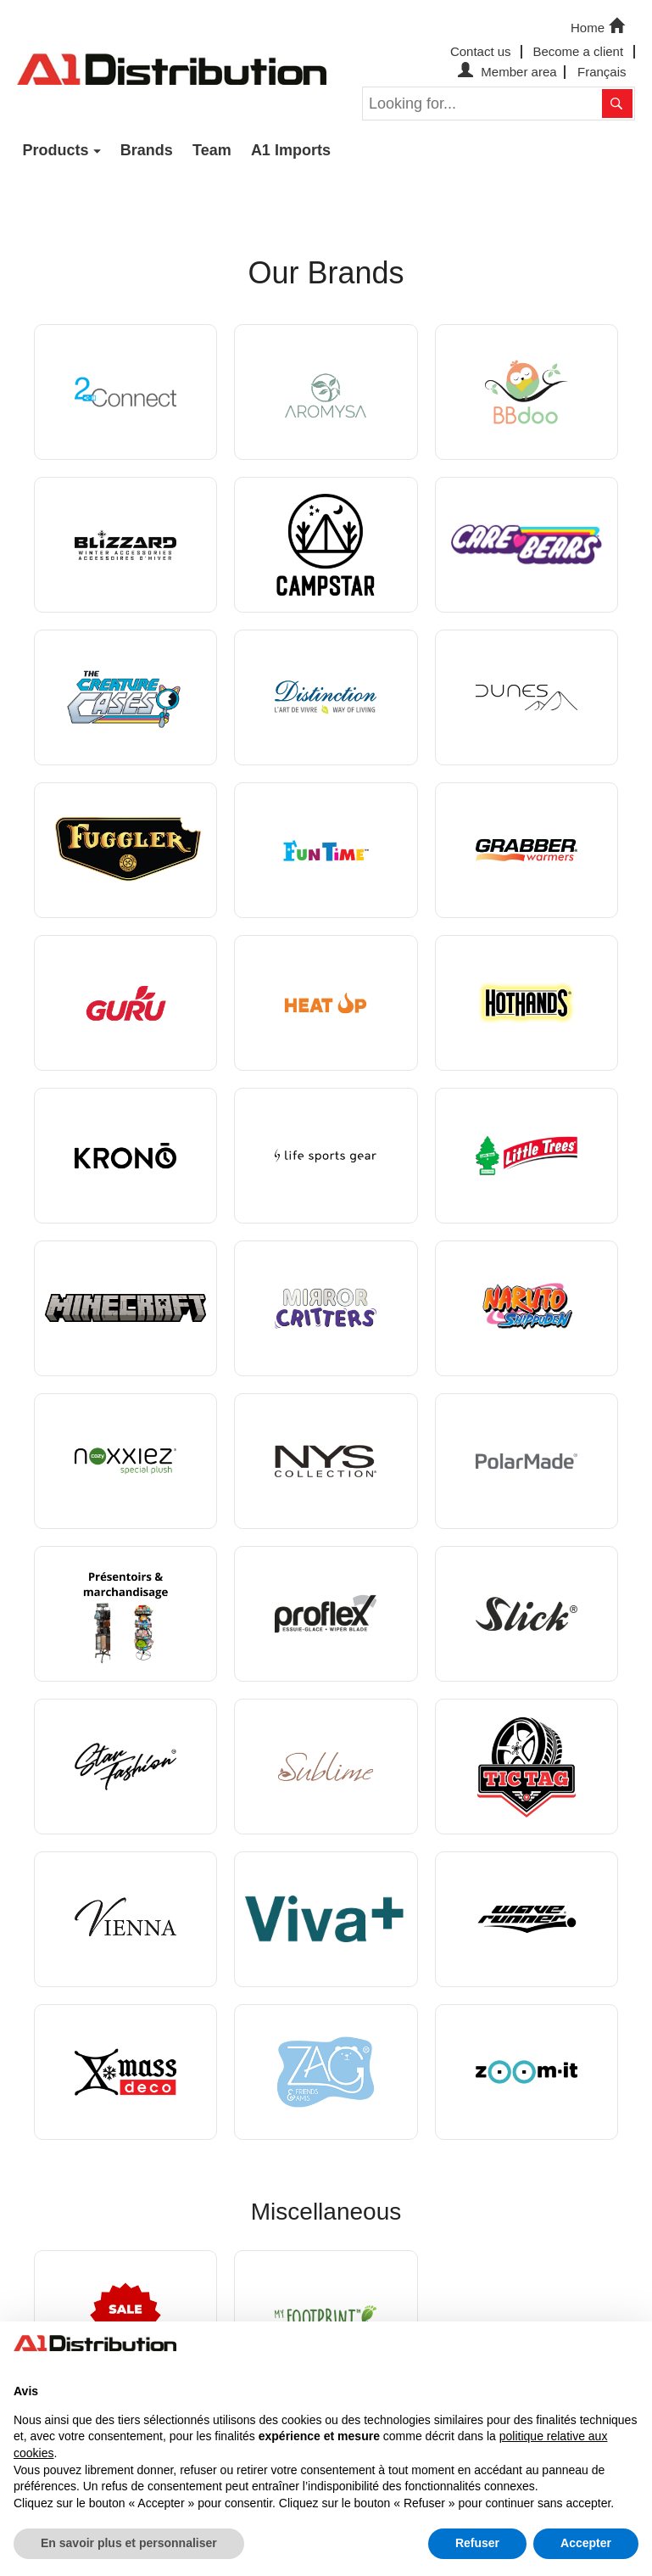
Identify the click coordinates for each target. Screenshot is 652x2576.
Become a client (577, 51)
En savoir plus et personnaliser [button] (129, 2543)
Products (56, 150)
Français (602, 71)
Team (211, 150)
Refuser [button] (477, 2543)
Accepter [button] (585, 2543)
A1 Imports (291, 150)
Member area (505, 71)
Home (599, 26)
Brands (146, 150)
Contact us (480, 51)
